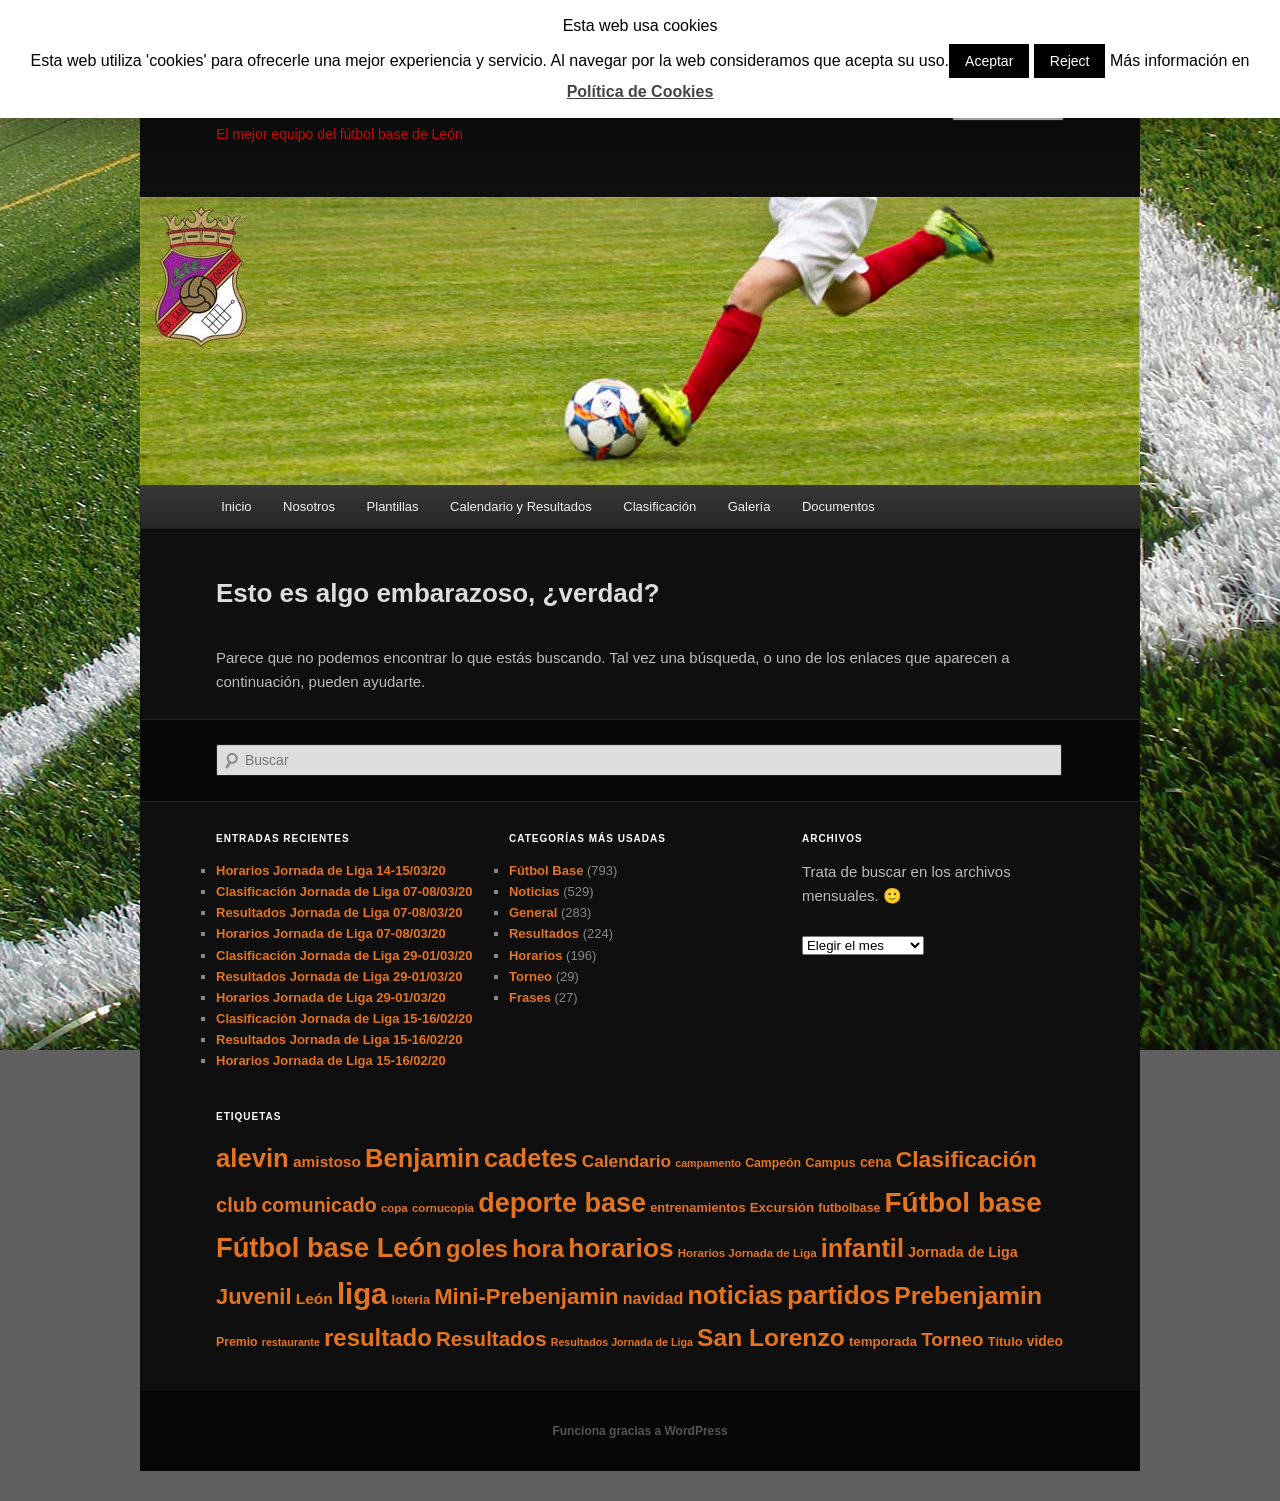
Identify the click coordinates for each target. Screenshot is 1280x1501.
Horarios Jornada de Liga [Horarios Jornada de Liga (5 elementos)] (747, 1253)
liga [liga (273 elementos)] (362, 1293)
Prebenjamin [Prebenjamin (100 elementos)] (968, 1295)
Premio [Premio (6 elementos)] (237, 1342)
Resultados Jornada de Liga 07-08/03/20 (339, 912)
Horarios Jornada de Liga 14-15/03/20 (331, 870)
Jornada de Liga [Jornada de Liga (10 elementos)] (963, 1252)
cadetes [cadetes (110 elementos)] (531, 1158)
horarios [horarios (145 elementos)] (620, 1248)
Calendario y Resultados (521, 506)
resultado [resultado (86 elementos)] (378, 1337)
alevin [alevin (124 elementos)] (252, 1158)
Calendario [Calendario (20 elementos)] (626, 1161)
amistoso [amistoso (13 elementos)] (327, 1161)
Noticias (534, 891)
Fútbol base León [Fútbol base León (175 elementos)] (329, 1247)
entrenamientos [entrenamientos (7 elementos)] (697, 1207)
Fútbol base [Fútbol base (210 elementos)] (963, 1202)
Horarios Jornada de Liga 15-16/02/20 (331, 1060)
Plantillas (393, 506)
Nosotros (309, 506)
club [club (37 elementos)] (236, 1205)
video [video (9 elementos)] (1045, 1341)
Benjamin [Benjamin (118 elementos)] (422, 1158)
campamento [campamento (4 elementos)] (708, 1163)
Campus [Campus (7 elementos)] (830, 1162)
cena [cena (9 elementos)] (876, 1162)
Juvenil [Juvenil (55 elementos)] (254, 1296)
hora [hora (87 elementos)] (538, 1248)
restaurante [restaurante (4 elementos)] (291, 1342)
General (533, 912)
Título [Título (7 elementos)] (1005, 1341)
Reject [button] (1070, 61)
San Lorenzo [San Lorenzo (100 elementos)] (771, 1337)
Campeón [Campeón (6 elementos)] (773, 1163)
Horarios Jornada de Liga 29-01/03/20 (331, 997)
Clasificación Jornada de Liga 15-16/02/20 (344, 1018)
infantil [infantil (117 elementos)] (862, 1248)
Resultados (544, 933)
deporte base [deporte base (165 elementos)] (562, 1203)
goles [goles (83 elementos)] (477, 1248)
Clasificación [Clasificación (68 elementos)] (966, 1159)
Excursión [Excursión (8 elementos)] (782, 1207)
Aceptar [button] (989, 61)
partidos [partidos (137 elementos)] (838, 1295)
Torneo (530, 976)
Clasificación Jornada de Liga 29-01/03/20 (344, 955)
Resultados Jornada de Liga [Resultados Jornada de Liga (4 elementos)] (622, 1342)
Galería (749, 506)
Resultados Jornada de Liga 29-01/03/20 (339, 976)
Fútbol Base (546, 870)
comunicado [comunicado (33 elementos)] (318, 1205)
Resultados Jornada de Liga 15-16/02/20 (339, 1039)
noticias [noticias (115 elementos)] (734, 1295)
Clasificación (659, 506)
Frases (530, 997)
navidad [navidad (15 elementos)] (653, 1298)
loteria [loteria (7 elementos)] (411, 1299)
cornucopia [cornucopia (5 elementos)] (443, 1208)
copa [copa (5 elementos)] (394, 1208)
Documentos (838, 506)
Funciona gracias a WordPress (639, 1431)
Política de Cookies (640, 91)
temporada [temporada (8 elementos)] (883, 1341)
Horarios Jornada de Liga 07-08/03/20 (331, 933)
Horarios (535, 955)
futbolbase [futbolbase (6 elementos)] (849, 1208)
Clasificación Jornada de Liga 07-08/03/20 (344, 891)
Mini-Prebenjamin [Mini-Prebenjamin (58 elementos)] (526, 1296)
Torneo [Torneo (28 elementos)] (952, 1339)
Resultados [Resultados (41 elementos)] (491, 1338)
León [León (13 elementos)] (314, 1298)
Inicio (236, 506)
